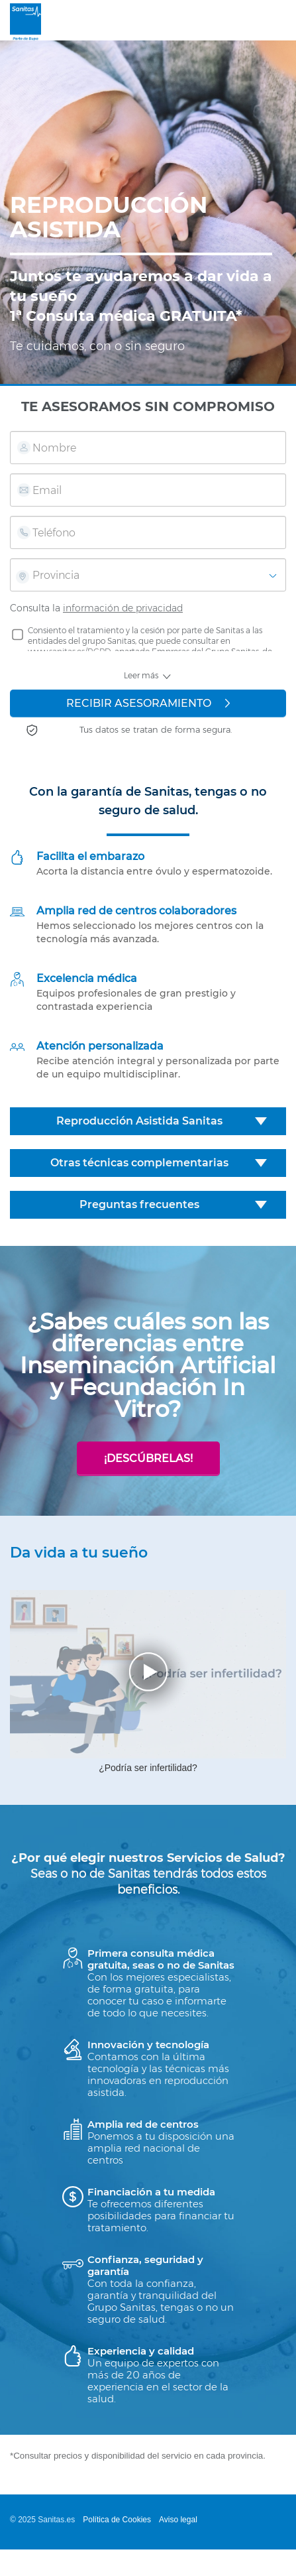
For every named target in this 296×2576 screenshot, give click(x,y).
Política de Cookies (117, 2519)
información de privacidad (123, 608)
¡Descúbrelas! (148, 1458)
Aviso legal (178, 2519)
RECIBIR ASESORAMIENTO (148, 703)
